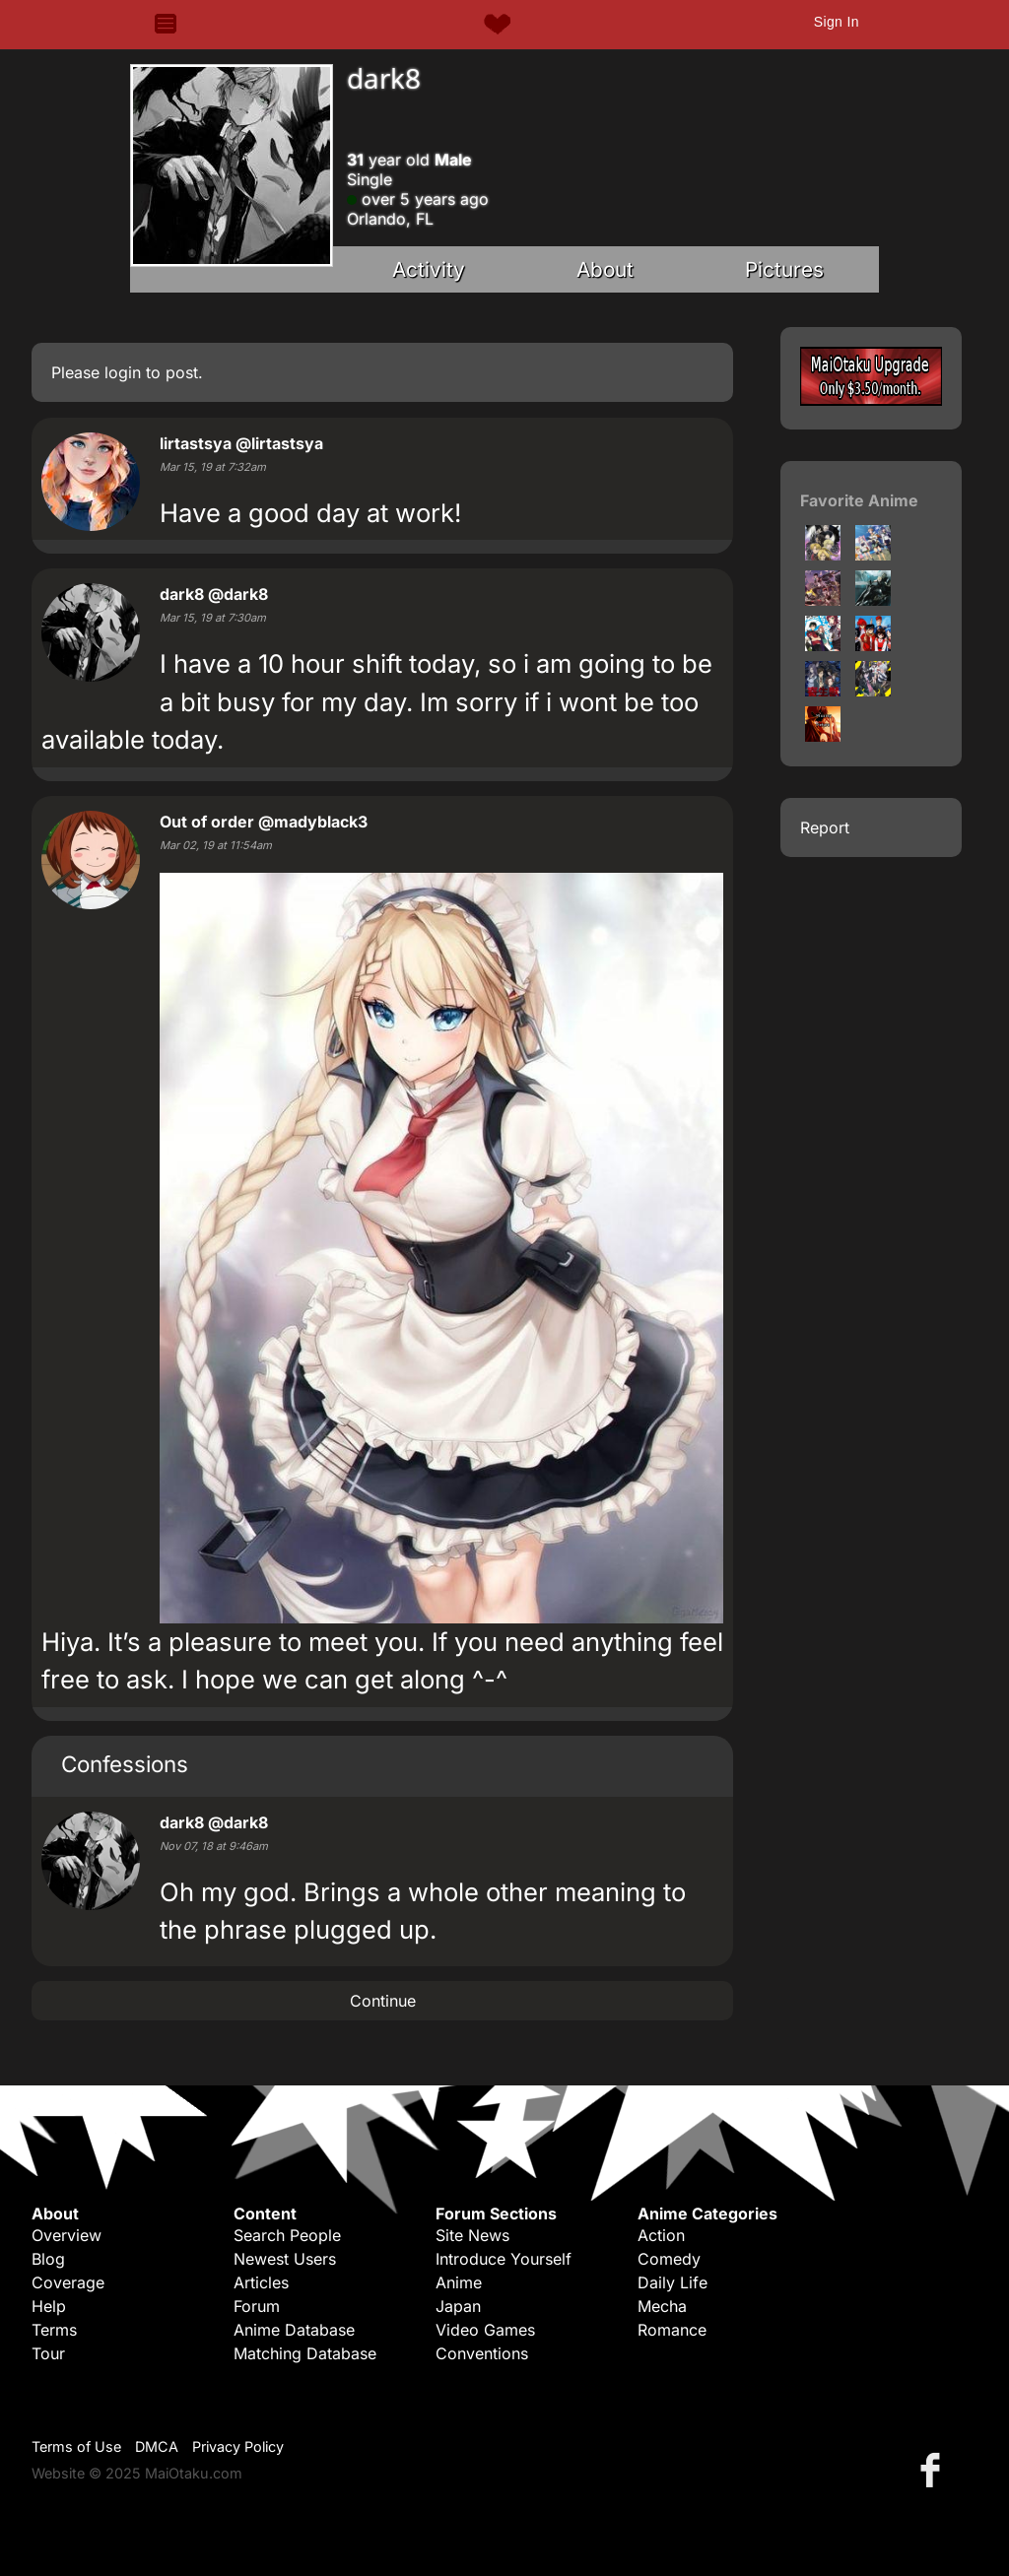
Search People (287, 2235)
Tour (48, 2353)
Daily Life (672, 2282)
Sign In (836, 22)
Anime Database (294, 2330)
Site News (472, 2235)
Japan (458, 2306)
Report (824, 827)
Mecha (662, 2306)
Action (661, 2235)
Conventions (482, 2353)
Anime (459, 2282)
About (605, 269)
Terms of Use (76, 2446)
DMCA (156, 2446)
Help (49, 2306)
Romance (672, 2330)
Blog (48, 2259)
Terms (54, 2330)
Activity (428, 269)
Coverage (68, 2282)
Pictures (784, 269)
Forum (257, 2306)
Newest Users (285, 2259)
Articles (261, 2282)
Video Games (485, 2330)
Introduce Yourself (504, 2259)
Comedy (669, 2259)
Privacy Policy (238, 2446)
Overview (66, 2235)
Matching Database (305, 2353)
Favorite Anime (859, 500)
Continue (383, 2001)
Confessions (124, 1763)
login (122, 372)
